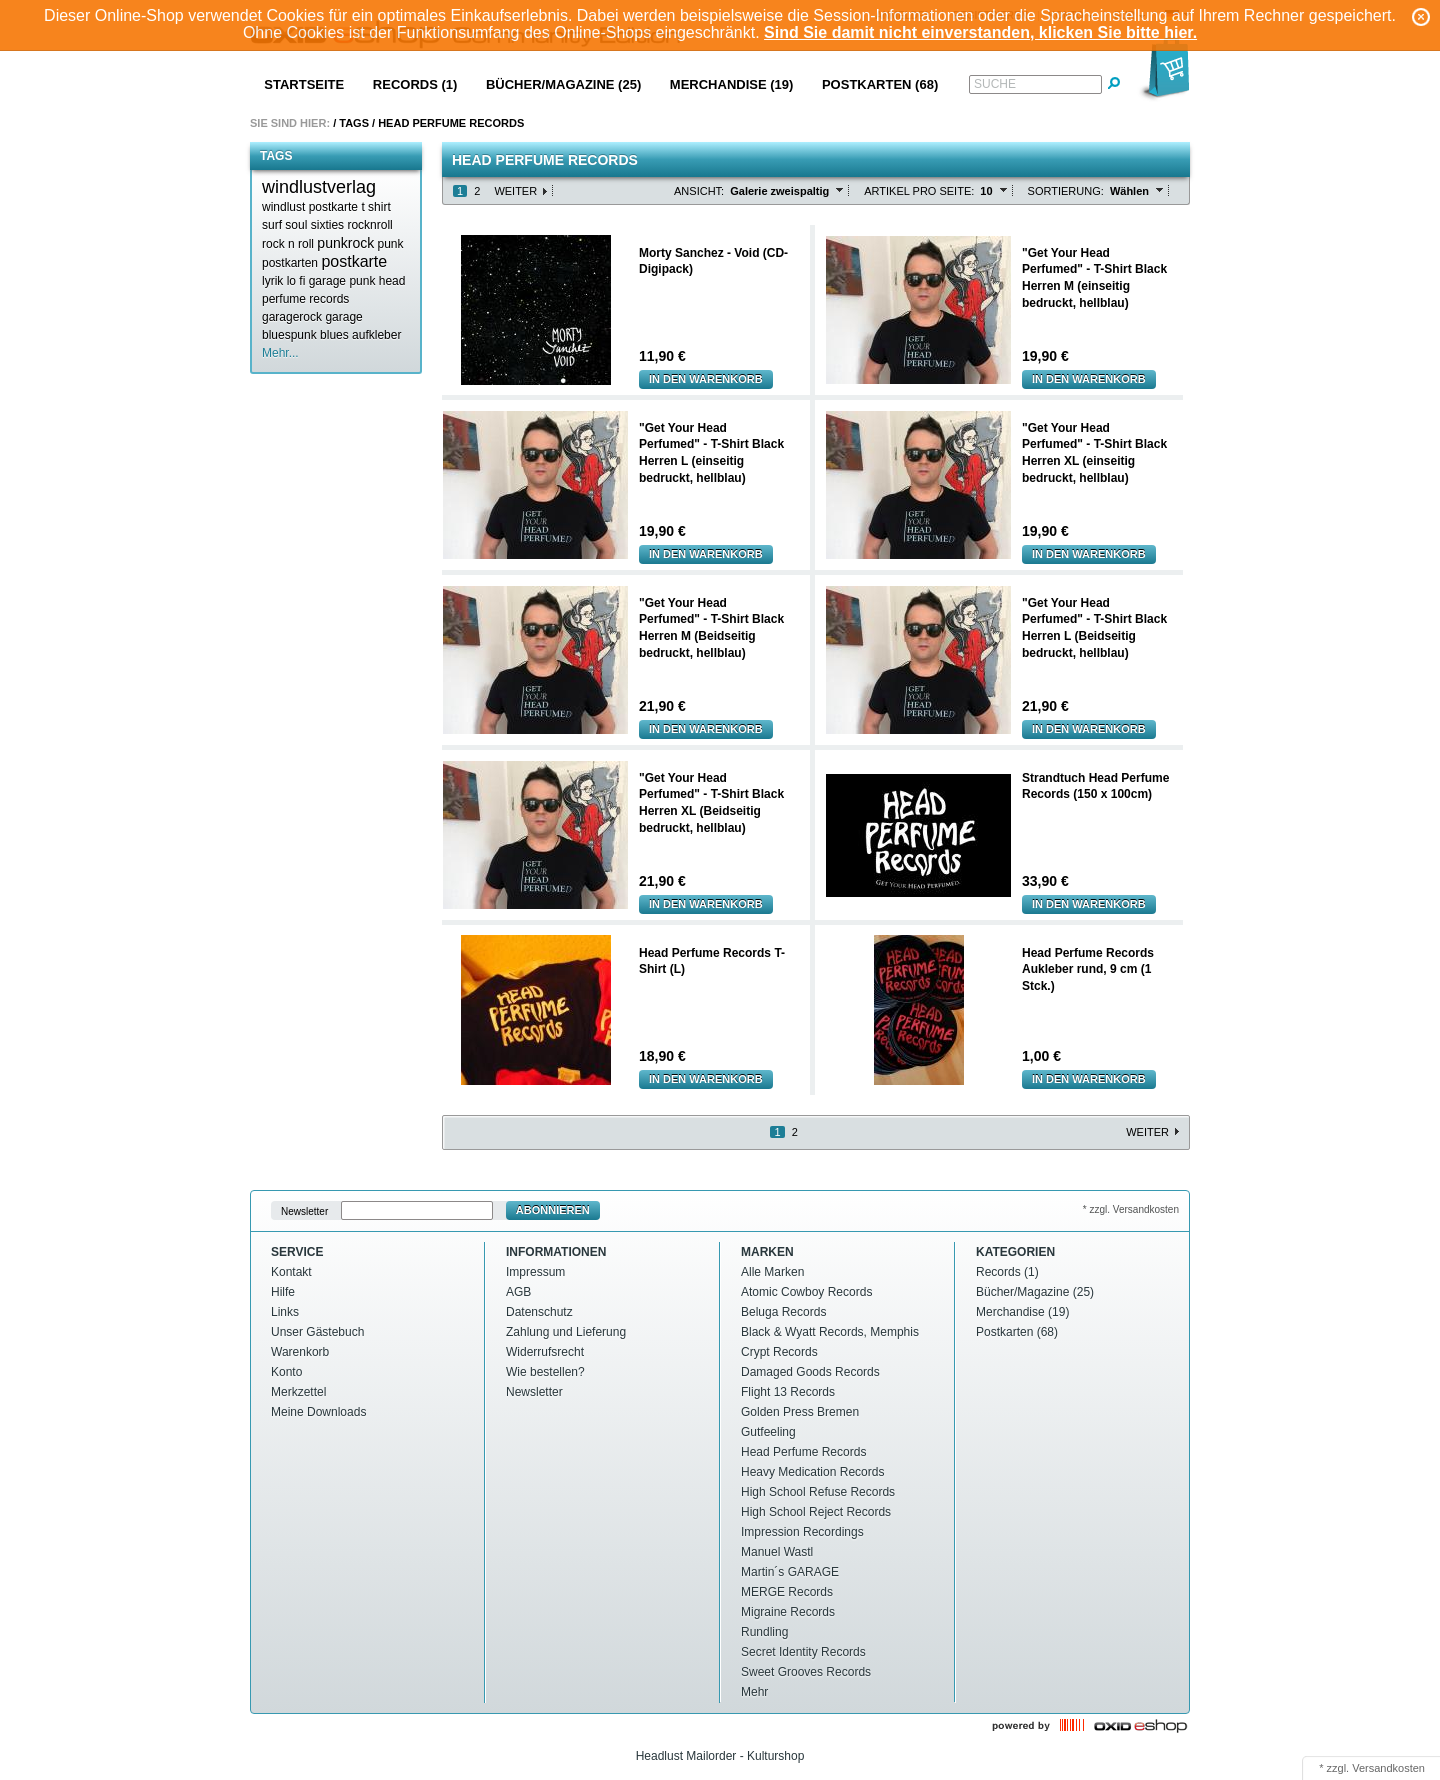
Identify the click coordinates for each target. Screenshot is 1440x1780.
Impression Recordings (802, 1532)
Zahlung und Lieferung (566, 1332)
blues (334, 335)
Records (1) (415, 84)
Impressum (535, 1272)
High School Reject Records (816, 1512)
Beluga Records (783, 1312)
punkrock (345, 243)
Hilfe (283, 1292)
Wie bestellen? (545, 1372)
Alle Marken (772, 1272)
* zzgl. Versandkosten (1131, 1209)
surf (272, 225)
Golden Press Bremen (800, 1412)
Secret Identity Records (803, 1652)
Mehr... (280, 353)
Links (285, 1312)
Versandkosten (1388, 1768)
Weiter (515, 191)
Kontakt (291, 1272)
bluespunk (289, 335)
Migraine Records (788, 1612)
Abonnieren (553, 1210)
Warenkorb (300, 1352)
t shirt (375, 207)
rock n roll (288, 244)
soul (296, 225)
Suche (995, 84)
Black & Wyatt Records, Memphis (830, 1332)
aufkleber (376, 335)
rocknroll (369, 225)
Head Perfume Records (803, 1452)
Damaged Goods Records (810, 1372)
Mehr (754, 1692)
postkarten (290, 263)
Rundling (764, 1632)
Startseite (304, 84)
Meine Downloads (318, 1412)
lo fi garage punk (331, 281)
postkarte (354, 261)
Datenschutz (539, 1312)
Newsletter (304, 1210)
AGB (518, 1292)
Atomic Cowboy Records (806, 1292)
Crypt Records (779, 1352)
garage (343, 317)
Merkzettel (298, 1392)
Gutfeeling (768, 1432)
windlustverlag (319, 187)
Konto (286, 1372)
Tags (354, 123)
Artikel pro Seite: (919, 191)
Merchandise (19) (732, 84)
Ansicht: (699, 191)
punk (391, 244)
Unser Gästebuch (317, 1332)
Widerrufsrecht (545, 1352)
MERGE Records (787, 1592)
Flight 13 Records (788, 1392)
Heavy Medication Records (812, 1472)
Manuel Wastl (777, 1552)
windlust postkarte (310, 207)
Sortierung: (1066, 191)
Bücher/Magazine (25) (563, 84)
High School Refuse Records (818, 1492)
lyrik (272, 281)
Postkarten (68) (880, 84)
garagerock (292, 317)
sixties (327, 225)
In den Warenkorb (706, 379)
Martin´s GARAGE (790, 1572)
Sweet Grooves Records (806, 1672)
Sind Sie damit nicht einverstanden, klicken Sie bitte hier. (980, 32)
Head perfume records (451, 123)
